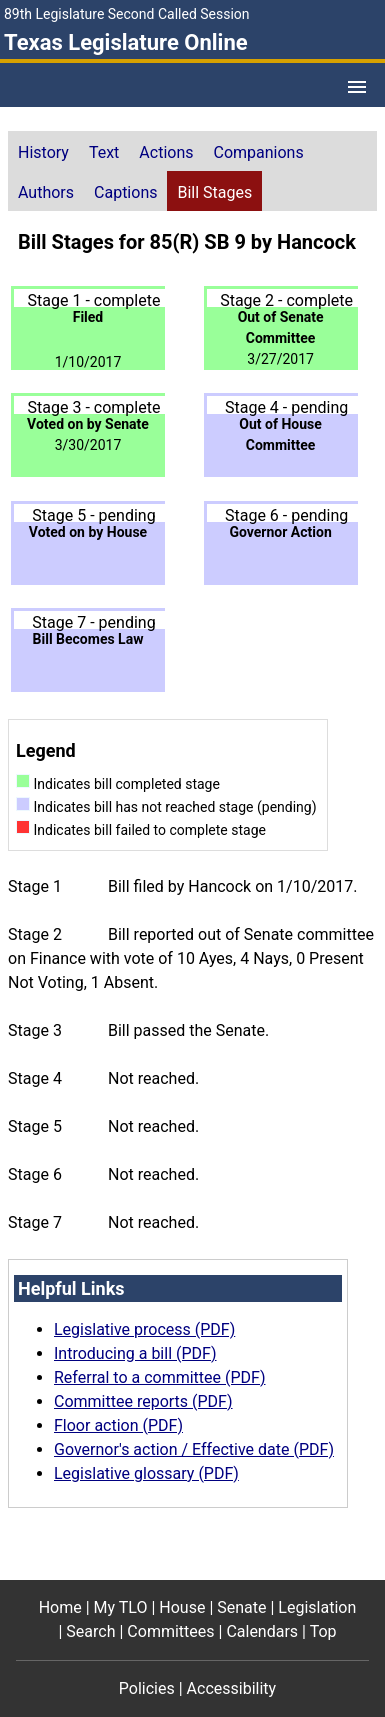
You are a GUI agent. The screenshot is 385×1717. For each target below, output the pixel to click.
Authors (46, 192)
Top (323, 1631)
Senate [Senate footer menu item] (241, 1607)
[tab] (43, 151)
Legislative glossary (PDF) (146, 1473)
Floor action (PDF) (118, 1425)
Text (104, 152)
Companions (259, 152)
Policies (147, 1688)
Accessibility (232, 1688)
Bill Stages (214, 192)
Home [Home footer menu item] (60, 1607)
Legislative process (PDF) (144, 1329)
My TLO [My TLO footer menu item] (121, 1607)
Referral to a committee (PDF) (159, 1377)
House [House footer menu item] (182, 1607)
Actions (166, 152)
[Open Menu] (357, 87)
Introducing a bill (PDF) (135, 1353)
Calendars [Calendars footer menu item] (262, 1631)
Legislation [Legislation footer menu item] (317, 1607)
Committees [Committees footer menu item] (170, 1631)
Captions (125, 192)
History (43, 152)
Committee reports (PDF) (143, 1401)
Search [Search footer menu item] (90, 1631)
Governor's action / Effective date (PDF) (194, 1449)
